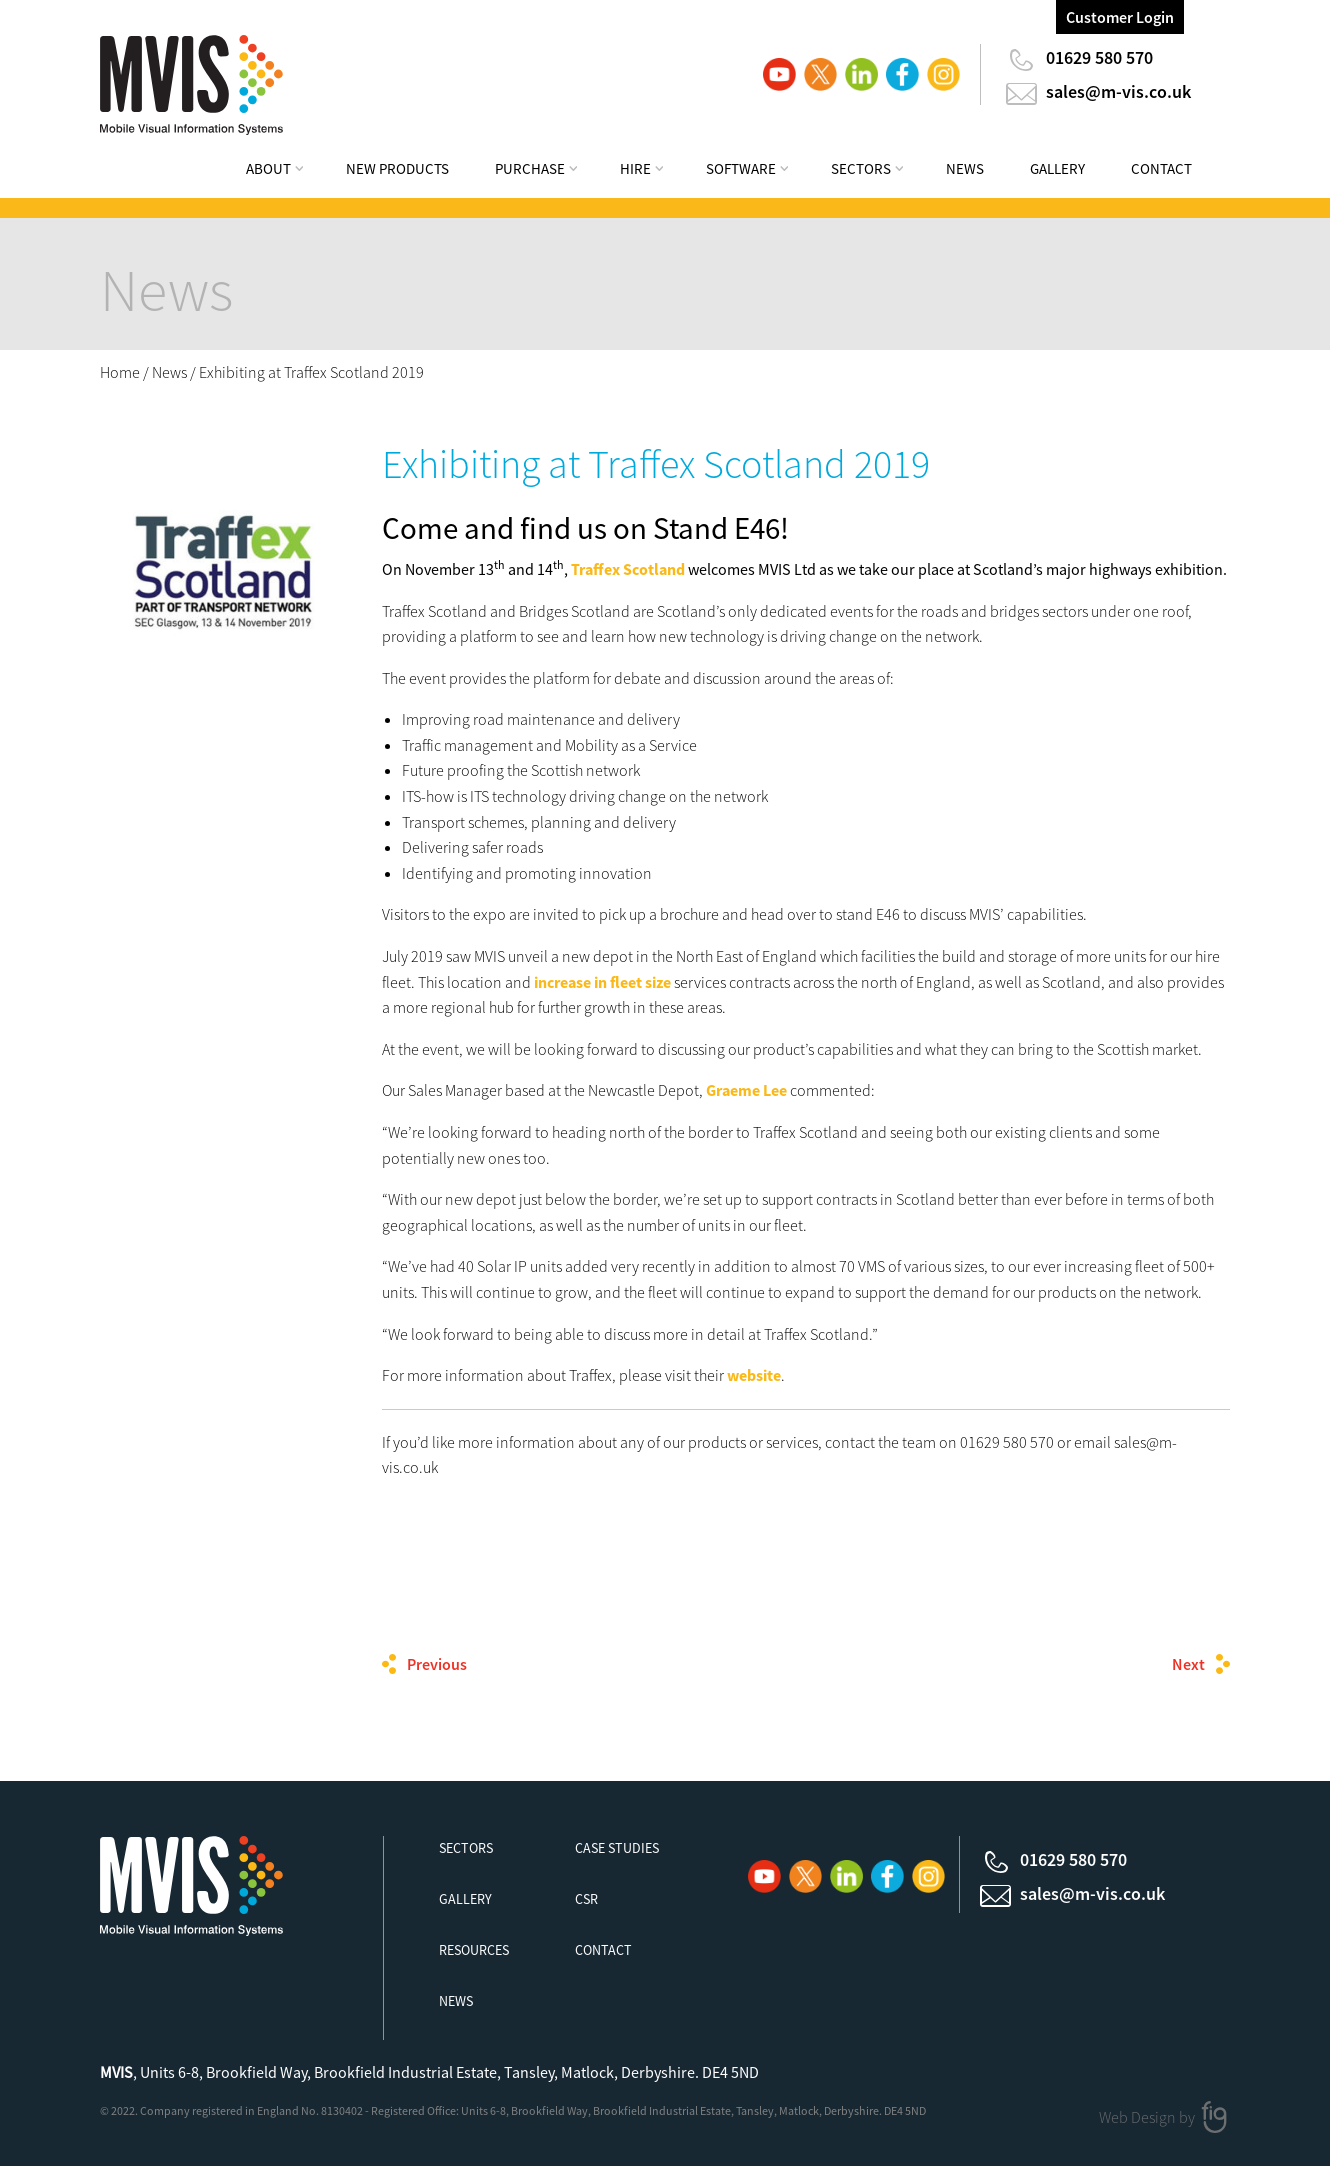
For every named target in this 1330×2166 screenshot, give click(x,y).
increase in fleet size (602, 982)
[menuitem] (288, 171)
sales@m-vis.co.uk (1118, 91)
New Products (397, 168)
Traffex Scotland (628, 569)
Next (1188, 1664)
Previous (437, 1664)
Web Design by (1148, 2116)
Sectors (861, 168)
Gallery (1057, 168)
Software (741, 168)
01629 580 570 (1099, 57)
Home (120, 372)
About (268, 168)
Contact (1161, 168)
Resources (474, 1950)
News (965, 168)
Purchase (530, 168)
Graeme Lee (746, 1090)
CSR (586, 1899)
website (754, 1375)
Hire (635, 168)
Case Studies (617, 1848)
